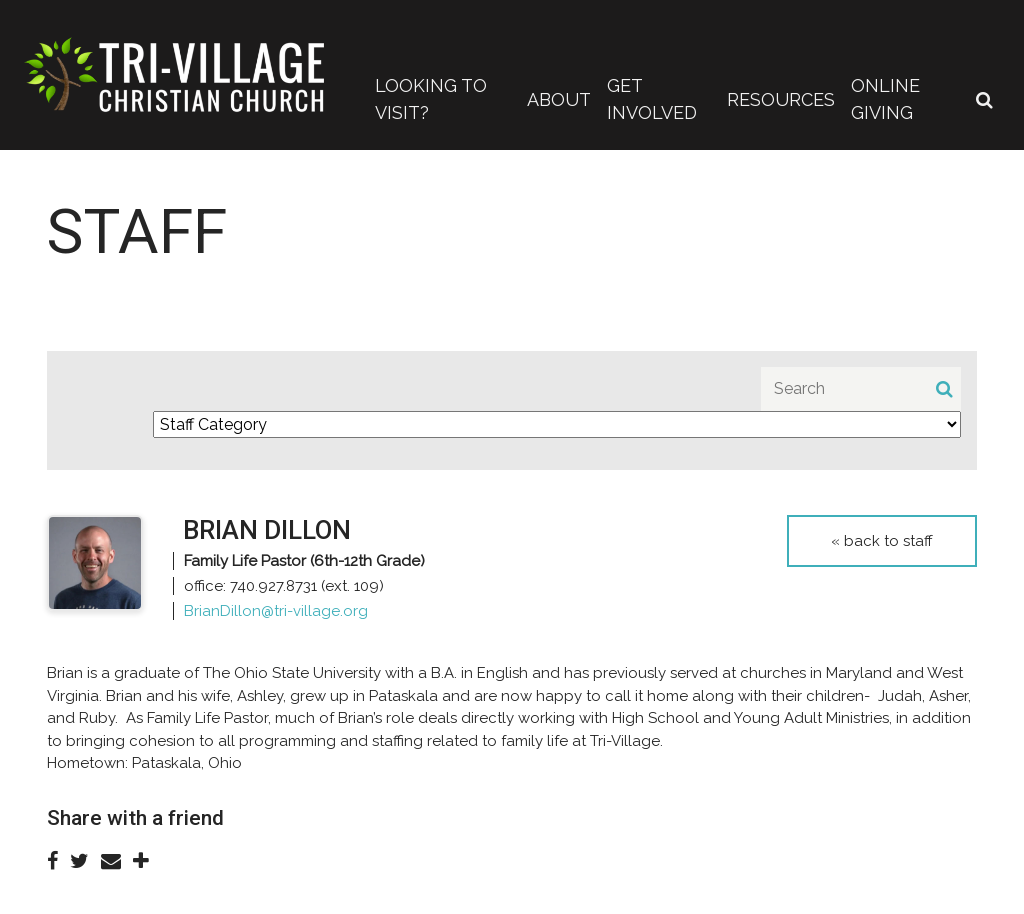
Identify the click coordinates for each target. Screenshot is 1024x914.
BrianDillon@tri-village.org (276, 611)
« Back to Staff (882, 541)
